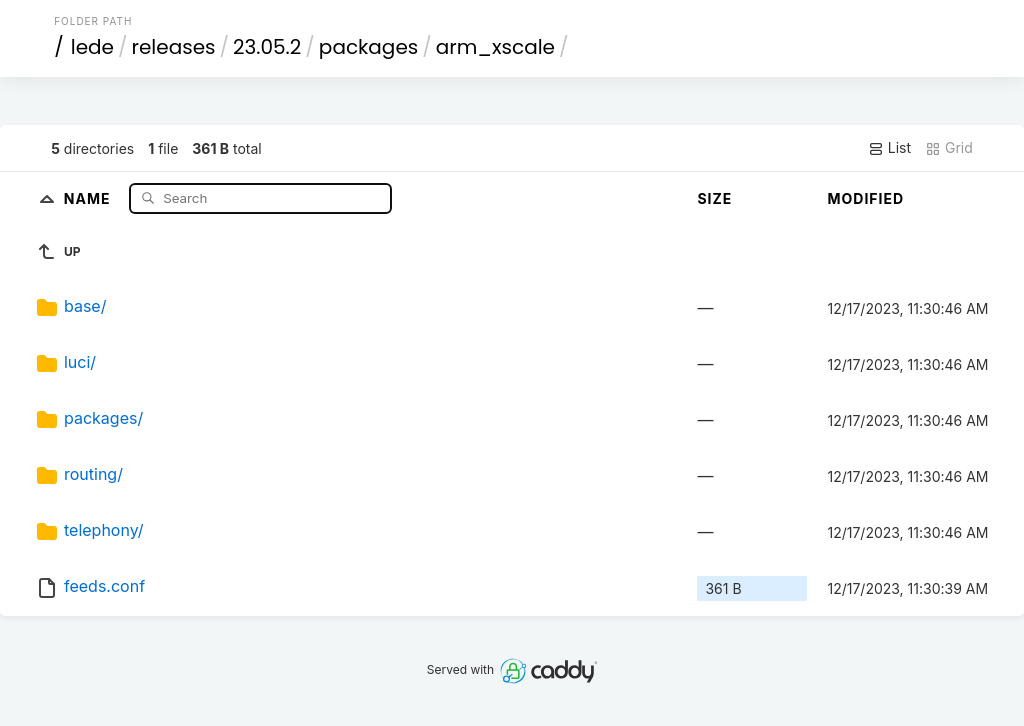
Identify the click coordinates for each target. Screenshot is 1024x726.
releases (174, 47)
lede (92, 47)
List (889, 148)
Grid (949, 148)
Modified (865, 198)
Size (714, 198)
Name (89, 197)
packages (368, 47)
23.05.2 (267, 47)
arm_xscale (495, 47)
